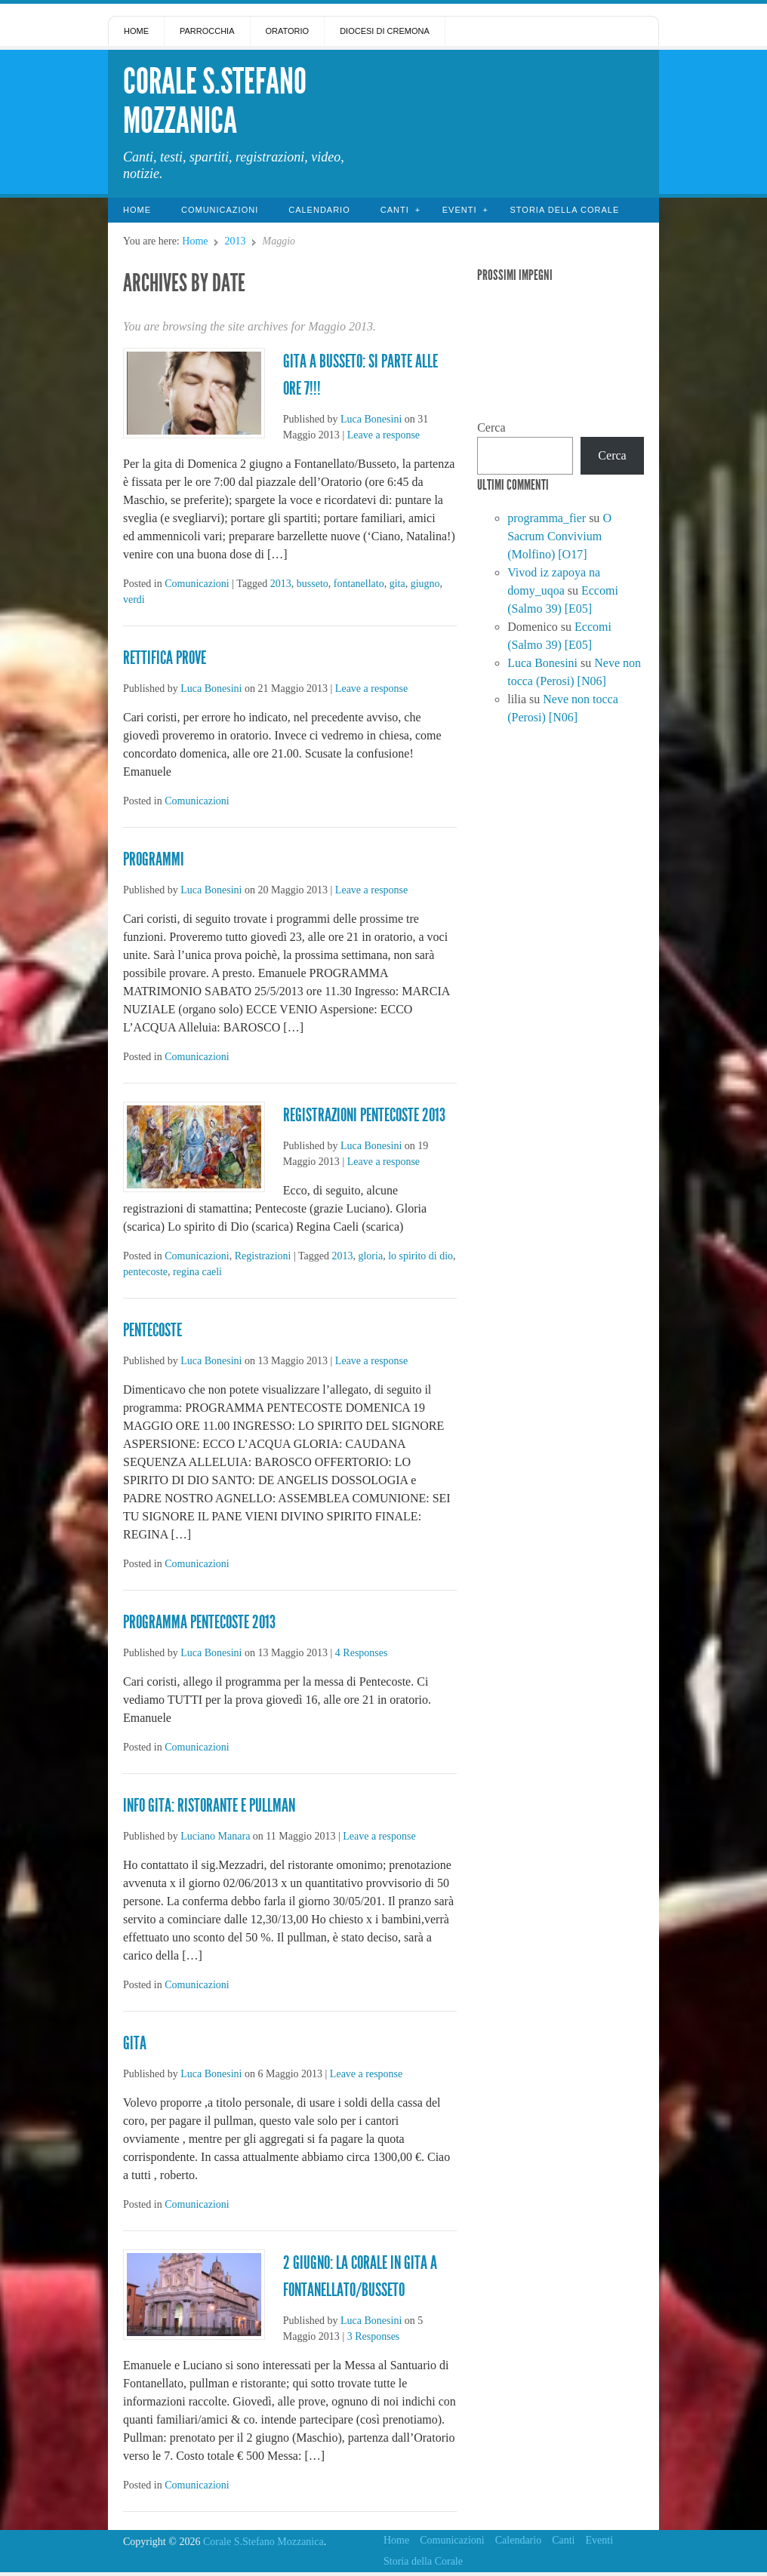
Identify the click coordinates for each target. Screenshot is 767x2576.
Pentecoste (152, 1330)
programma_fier (546, 518)
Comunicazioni (219, 209)
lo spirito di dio (420, 1256)
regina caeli (197, 1271)
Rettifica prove (164, 658)
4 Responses (361, 1652)
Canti (394, 209)
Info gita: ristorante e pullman (209, 1805)
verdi (134, 599)
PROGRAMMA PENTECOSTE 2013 (199, 1622)
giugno (425, 583)
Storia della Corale (564, 209)
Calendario (319, 209)
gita (397, 583)
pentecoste (145, 1271)
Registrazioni (263, 1256)
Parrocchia (207, 30)
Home (136, 30)
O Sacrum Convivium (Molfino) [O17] (559, 536)
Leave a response (383, 435)
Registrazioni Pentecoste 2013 (364, 1115)
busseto (312, 583)
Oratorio (288, 30)
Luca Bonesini (371, 419)
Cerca (491, 427)
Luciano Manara (215, 1836)
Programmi (153, 859)
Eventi (459, 209)
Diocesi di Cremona (385, 30)
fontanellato (359, 583)
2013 (234, 241)
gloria (370, 1256)
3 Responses (373, 2336)
